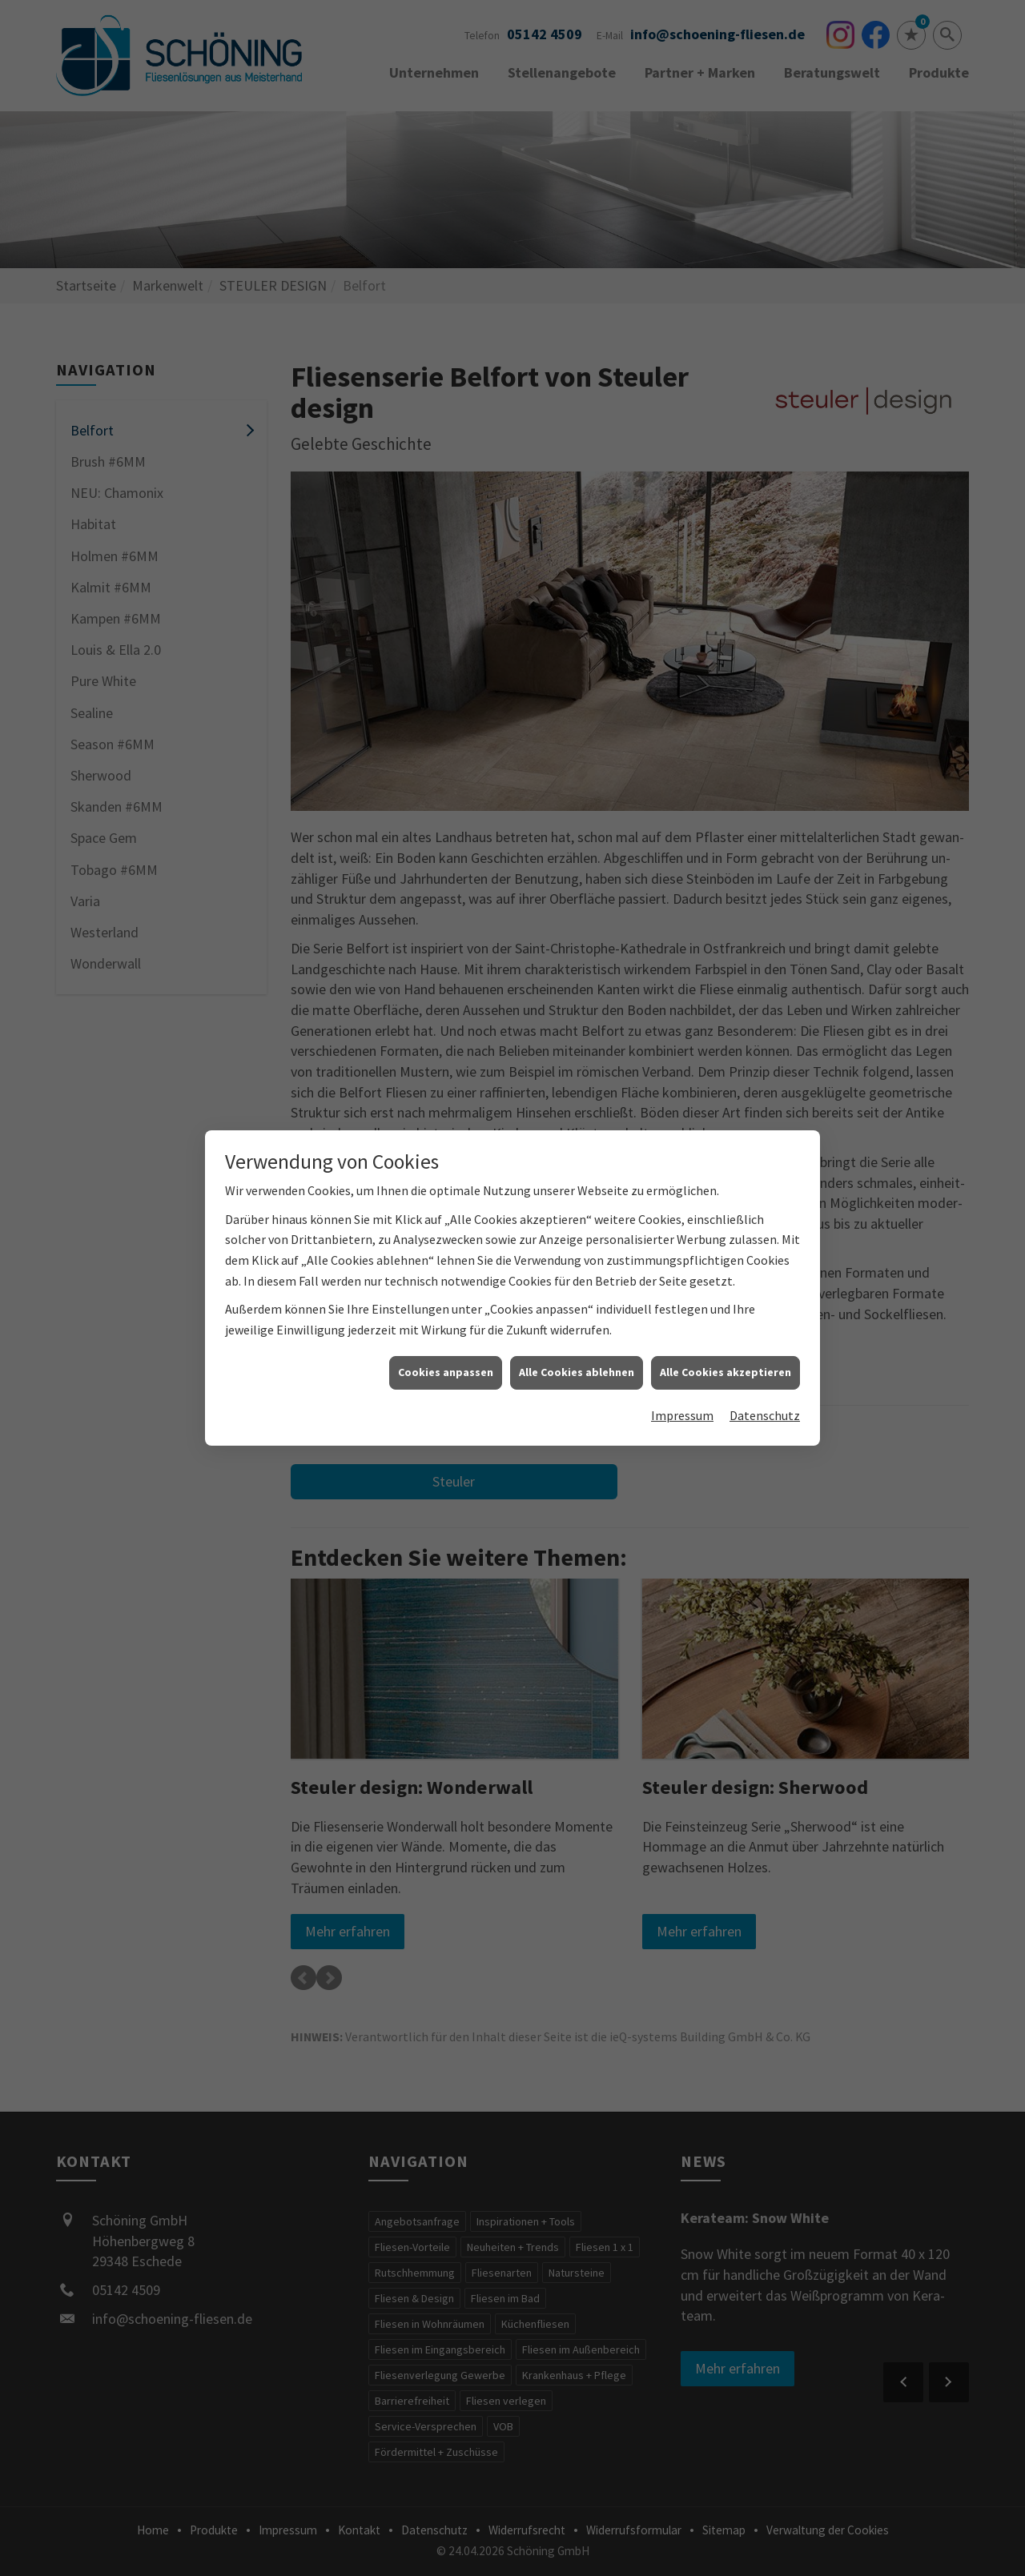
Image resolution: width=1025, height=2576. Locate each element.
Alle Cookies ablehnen (576, 1372)
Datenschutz (765, 1415)
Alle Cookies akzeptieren (725, 1372)
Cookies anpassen (445, 1372)
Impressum (682, 1415)
